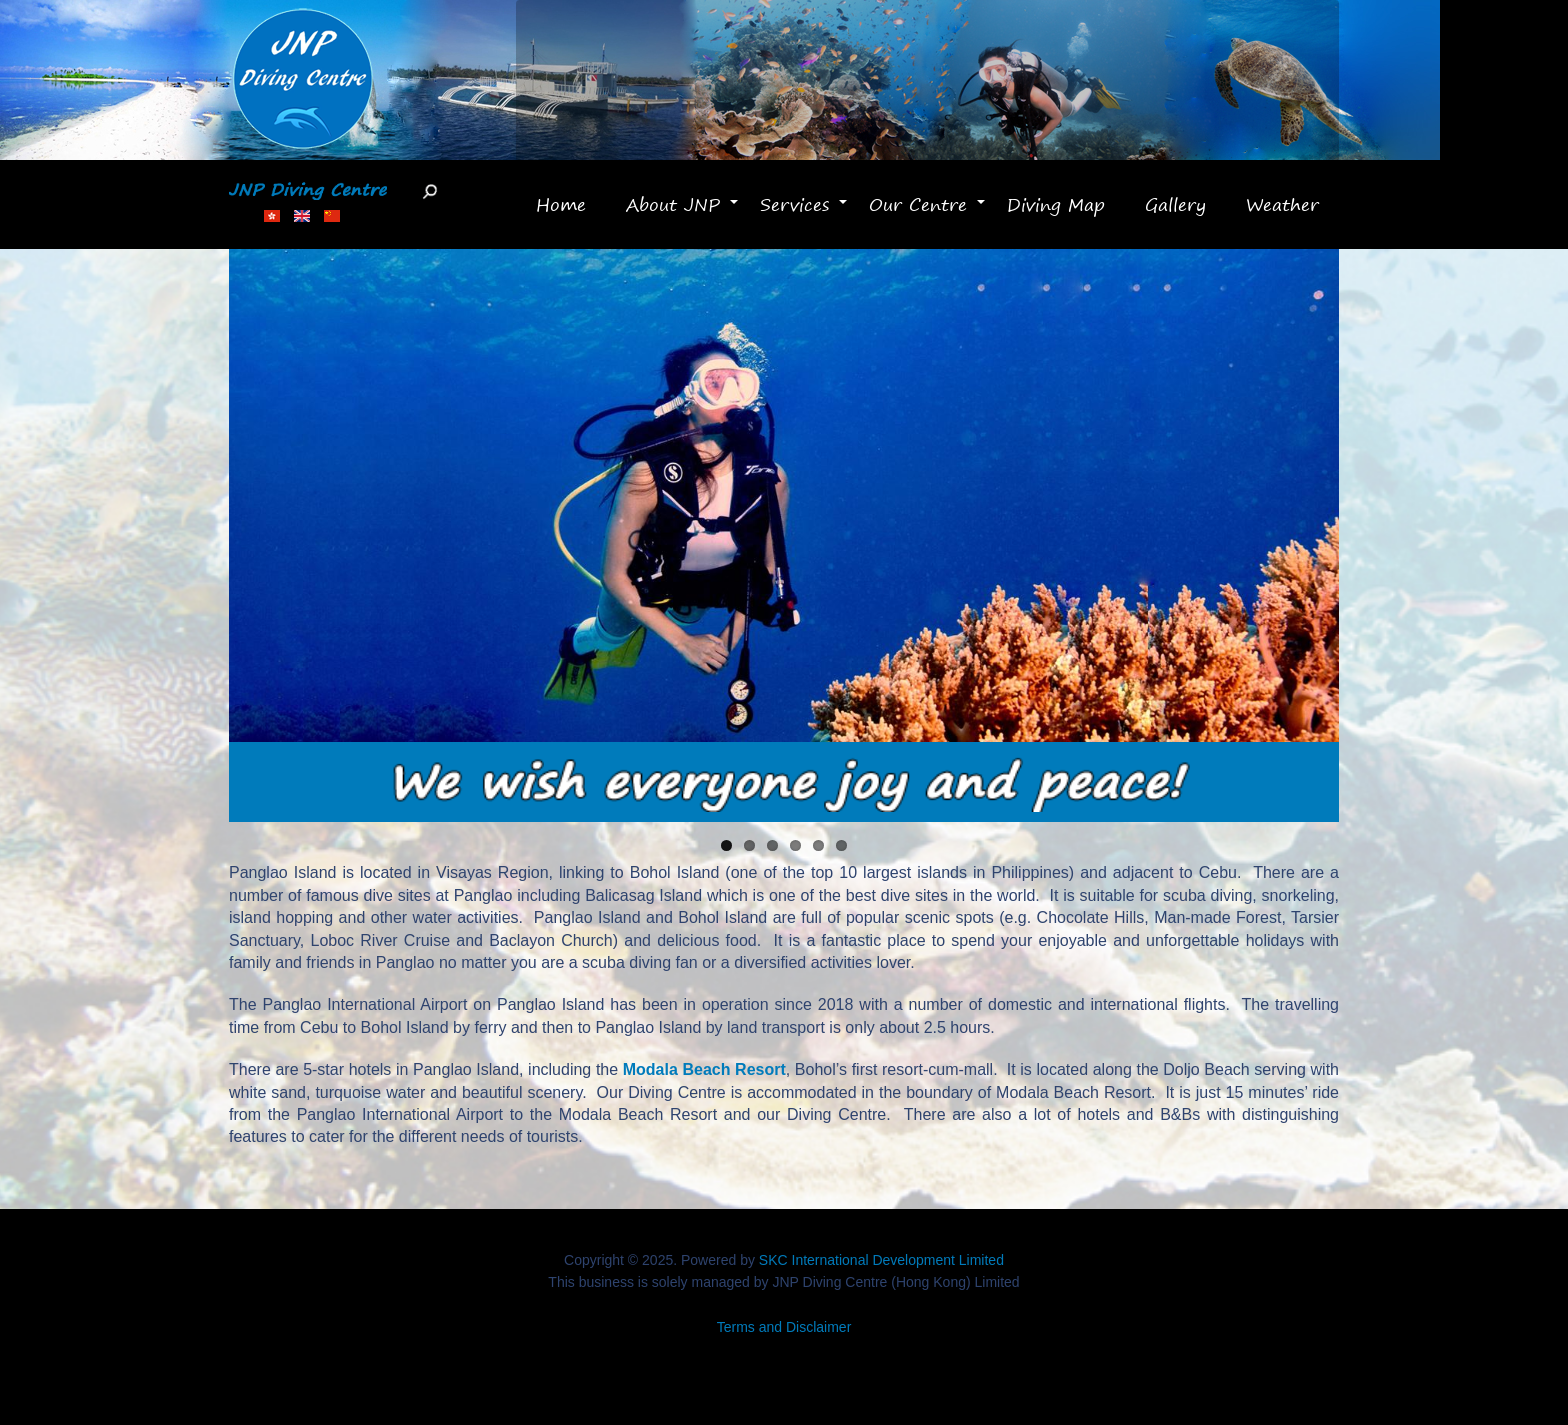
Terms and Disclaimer (784, 1327)
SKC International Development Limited (881, 1260)
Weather (1282, 204)
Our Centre (928, 213)
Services (804, 213)
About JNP (683, 213)
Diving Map (1056, 204)
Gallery (1175, 204)
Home (561, 204)
